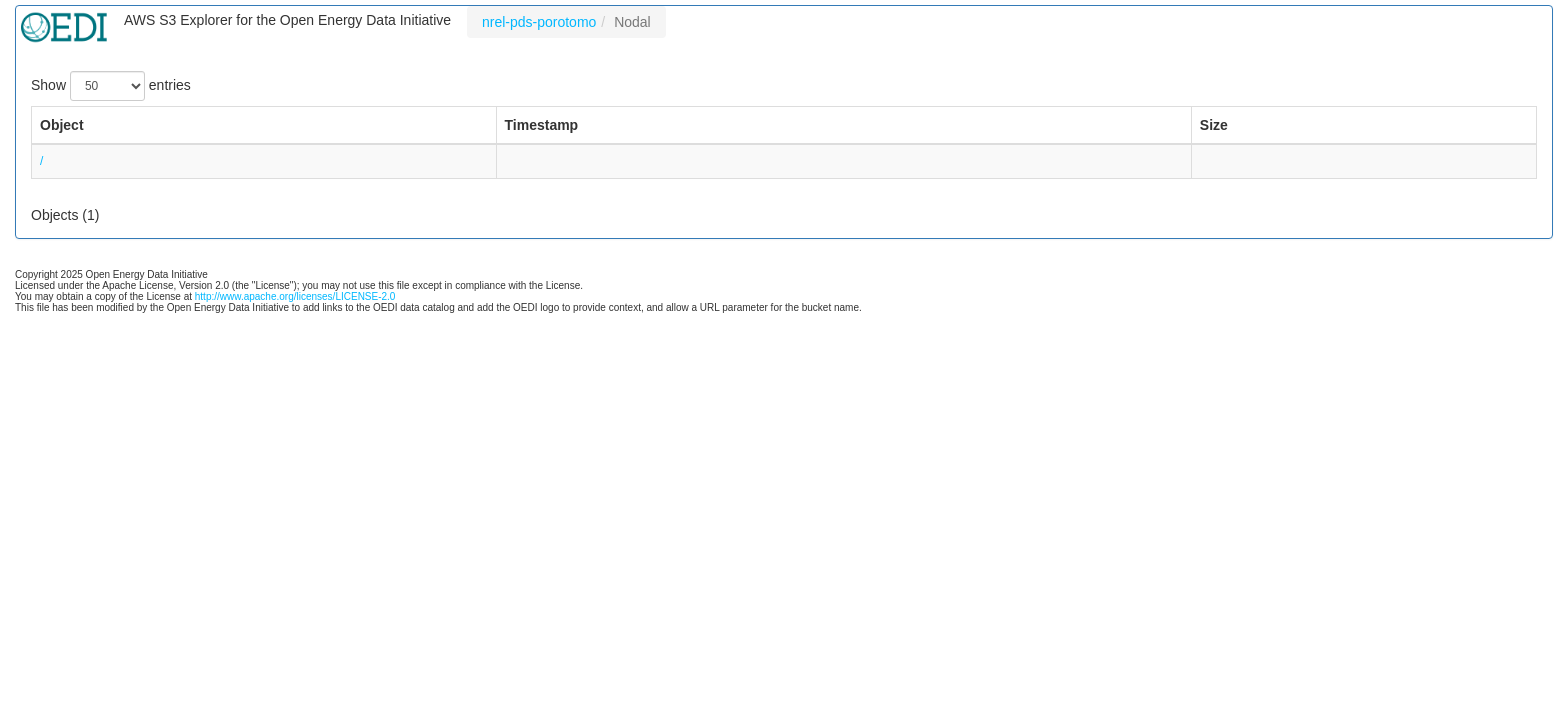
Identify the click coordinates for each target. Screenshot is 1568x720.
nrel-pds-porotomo (539, 22)
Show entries (111, 86)
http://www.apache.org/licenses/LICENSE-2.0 (295, 296)
